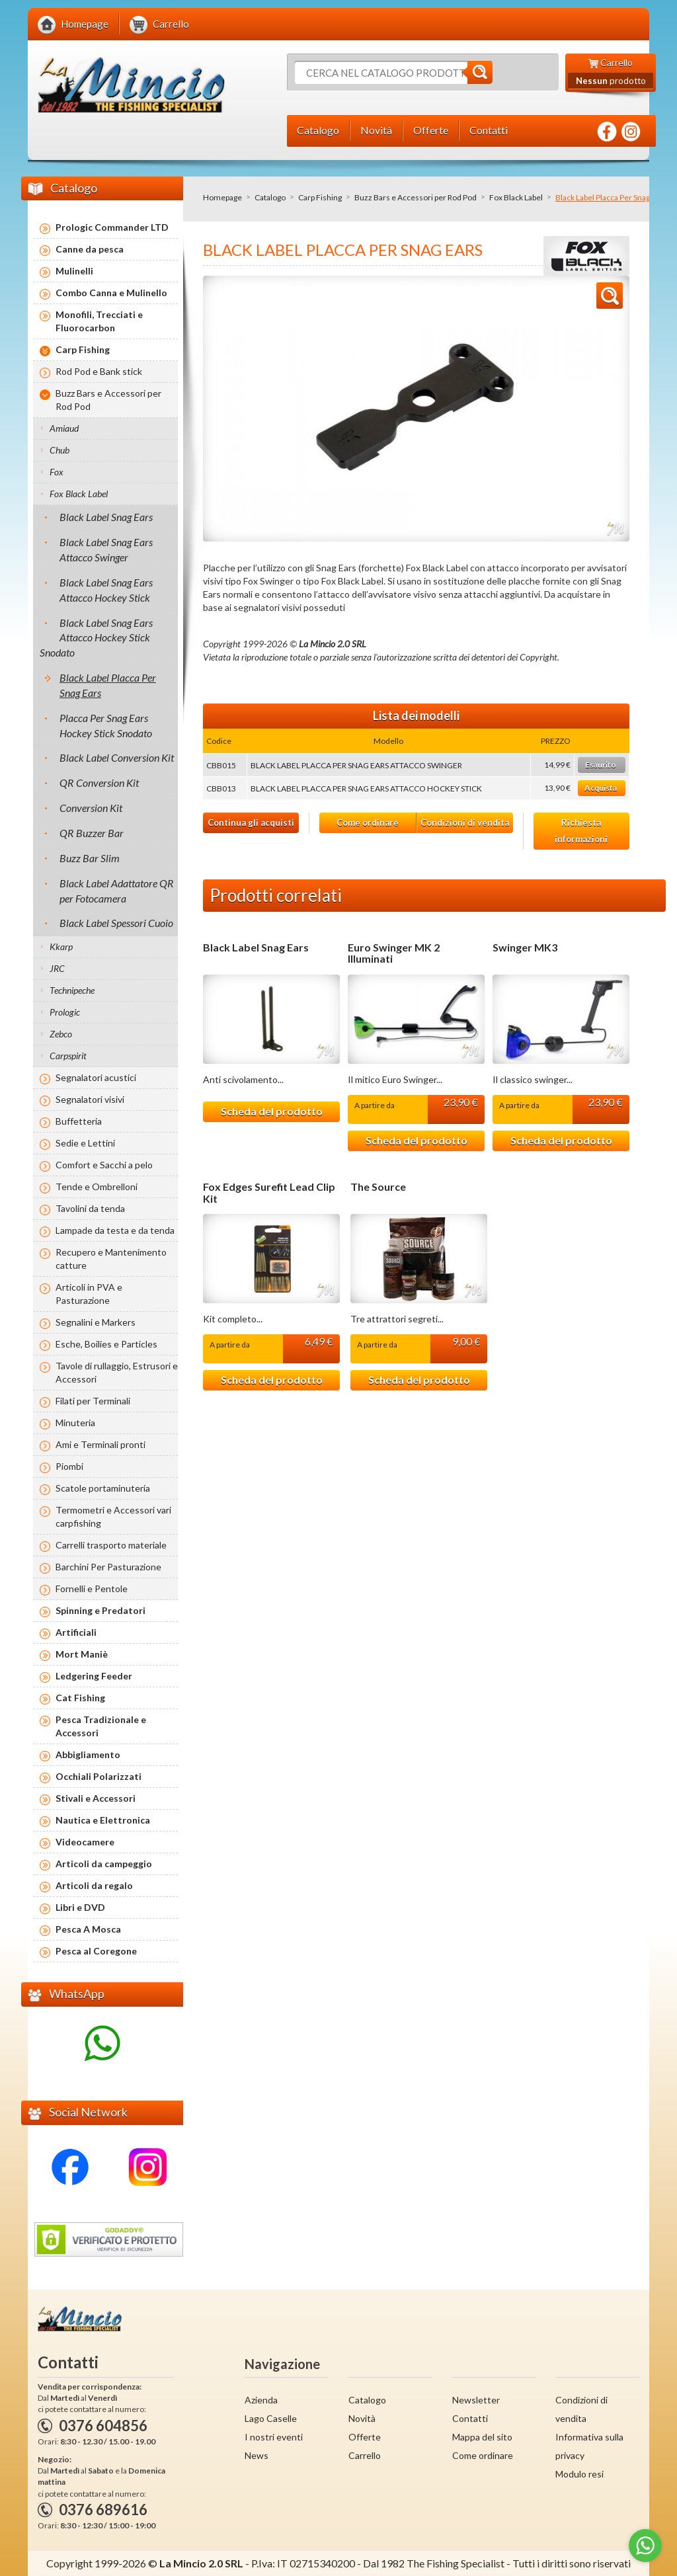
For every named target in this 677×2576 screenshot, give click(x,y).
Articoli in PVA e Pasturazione (89, 1293)
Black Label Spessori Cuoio (116, 922)
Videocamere (85, 1841)
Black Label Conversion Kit (117, 757)
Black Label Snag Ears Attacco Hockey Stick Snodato (96, 637)
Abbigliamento (88, 1754)
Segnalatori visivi (90, 1099)
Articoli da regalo (94, 1885)
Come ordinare (368, 822)
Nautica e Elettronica (103, 1820)
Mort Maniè (82, 1654)
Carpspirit (68, 1055)
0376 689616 (103, 2509)
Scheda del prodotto (272, 1111)
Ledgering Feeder (94, 1675)
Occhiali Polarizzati (98, 1776)
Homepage (222, 197)
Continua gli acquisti (251, 822)
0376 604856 (103, 2426)
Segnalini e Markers (96, 1322)
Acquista (600, 788)
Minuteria (75, 1422)
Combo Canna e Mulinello (111, 292)
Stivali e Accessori (96, 1798)
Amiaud (64, 428)
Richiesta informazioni (581, 830)
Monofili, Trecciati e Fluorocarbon (99, 321)
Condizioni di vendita (464, 822)
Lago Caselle (271, 2418)
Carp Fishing (320, 197)
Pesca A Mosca (88, 1929)
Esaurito (600, 765)
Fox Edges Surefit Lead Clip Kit (269, 1192)
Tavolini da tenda (90, 1208)
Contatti (470, 2418)
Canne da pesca (90, 249)
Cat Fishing (80, 1697)
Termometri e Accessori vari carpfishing (113, 1516)
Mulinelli (74, 270)
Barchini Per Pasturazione (108, 1566)
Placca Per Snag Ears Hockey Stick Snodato (106, 725)
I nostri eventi (274, 2436)
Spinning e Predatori (100, 1610)
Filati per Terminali (93, 1400)
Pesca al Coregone (96, 1950)
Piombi (69, 1466)
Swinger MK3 (525, 947)
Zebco (61, 1033)
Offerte (364, 2436)
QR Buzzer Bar (92, 832)
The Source (378, 1187)
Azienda (261, 2399)
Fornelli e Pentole (92, 1588)
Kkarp (61, 946)
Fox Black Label (516, 197)
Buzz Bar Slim (90, 858)
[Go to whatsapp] (645, 2545)
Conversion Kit (91, 807)
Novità (362, 2418)
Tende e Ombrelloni (97, 1186)
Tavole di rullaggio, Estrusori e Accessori (117, 1372)
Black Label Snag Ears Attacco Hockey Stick (106, 590)
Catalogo (270, 197)
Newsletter (476, 2399)
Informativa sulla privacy (589, 2446)
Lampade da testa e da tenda (115, 1230)
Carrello (364, 2455)
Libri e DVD (80, 1907)
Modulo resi (579, 2473)
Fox (56, 471)
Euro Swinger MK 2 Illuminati (394, 953)
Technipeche (72, 990)
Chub (59, 450)
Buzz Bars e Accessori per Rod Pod (415, 197)
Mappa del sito (482, 2436)
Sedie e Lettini (85, 1142)
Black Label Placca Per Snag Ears (108, 685)
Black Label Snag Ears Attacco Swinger (106, 549)
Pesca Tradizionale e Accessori (101, 1726)
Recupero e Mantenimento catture (111, 1258)
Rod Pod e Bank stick (99, 371)
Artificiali (76, 1632)
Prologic (65, 1012)
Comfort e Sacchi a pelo (104, 1164)
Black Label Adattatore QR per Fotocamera (117, 891)
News (256, 2455)
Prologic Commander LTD (112, 227)
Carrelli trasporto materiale (111, 1544)
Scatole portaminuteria (103, 1488)
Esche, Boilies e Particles (106, 1343)
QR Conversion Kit (99, 782)
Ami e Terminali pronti (100, 1444)
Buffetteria (79, 1121)
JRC (57, 968)
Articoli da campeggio (104, 1863)
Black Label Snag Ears (256, 947)
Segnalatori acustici (96, 1077)
